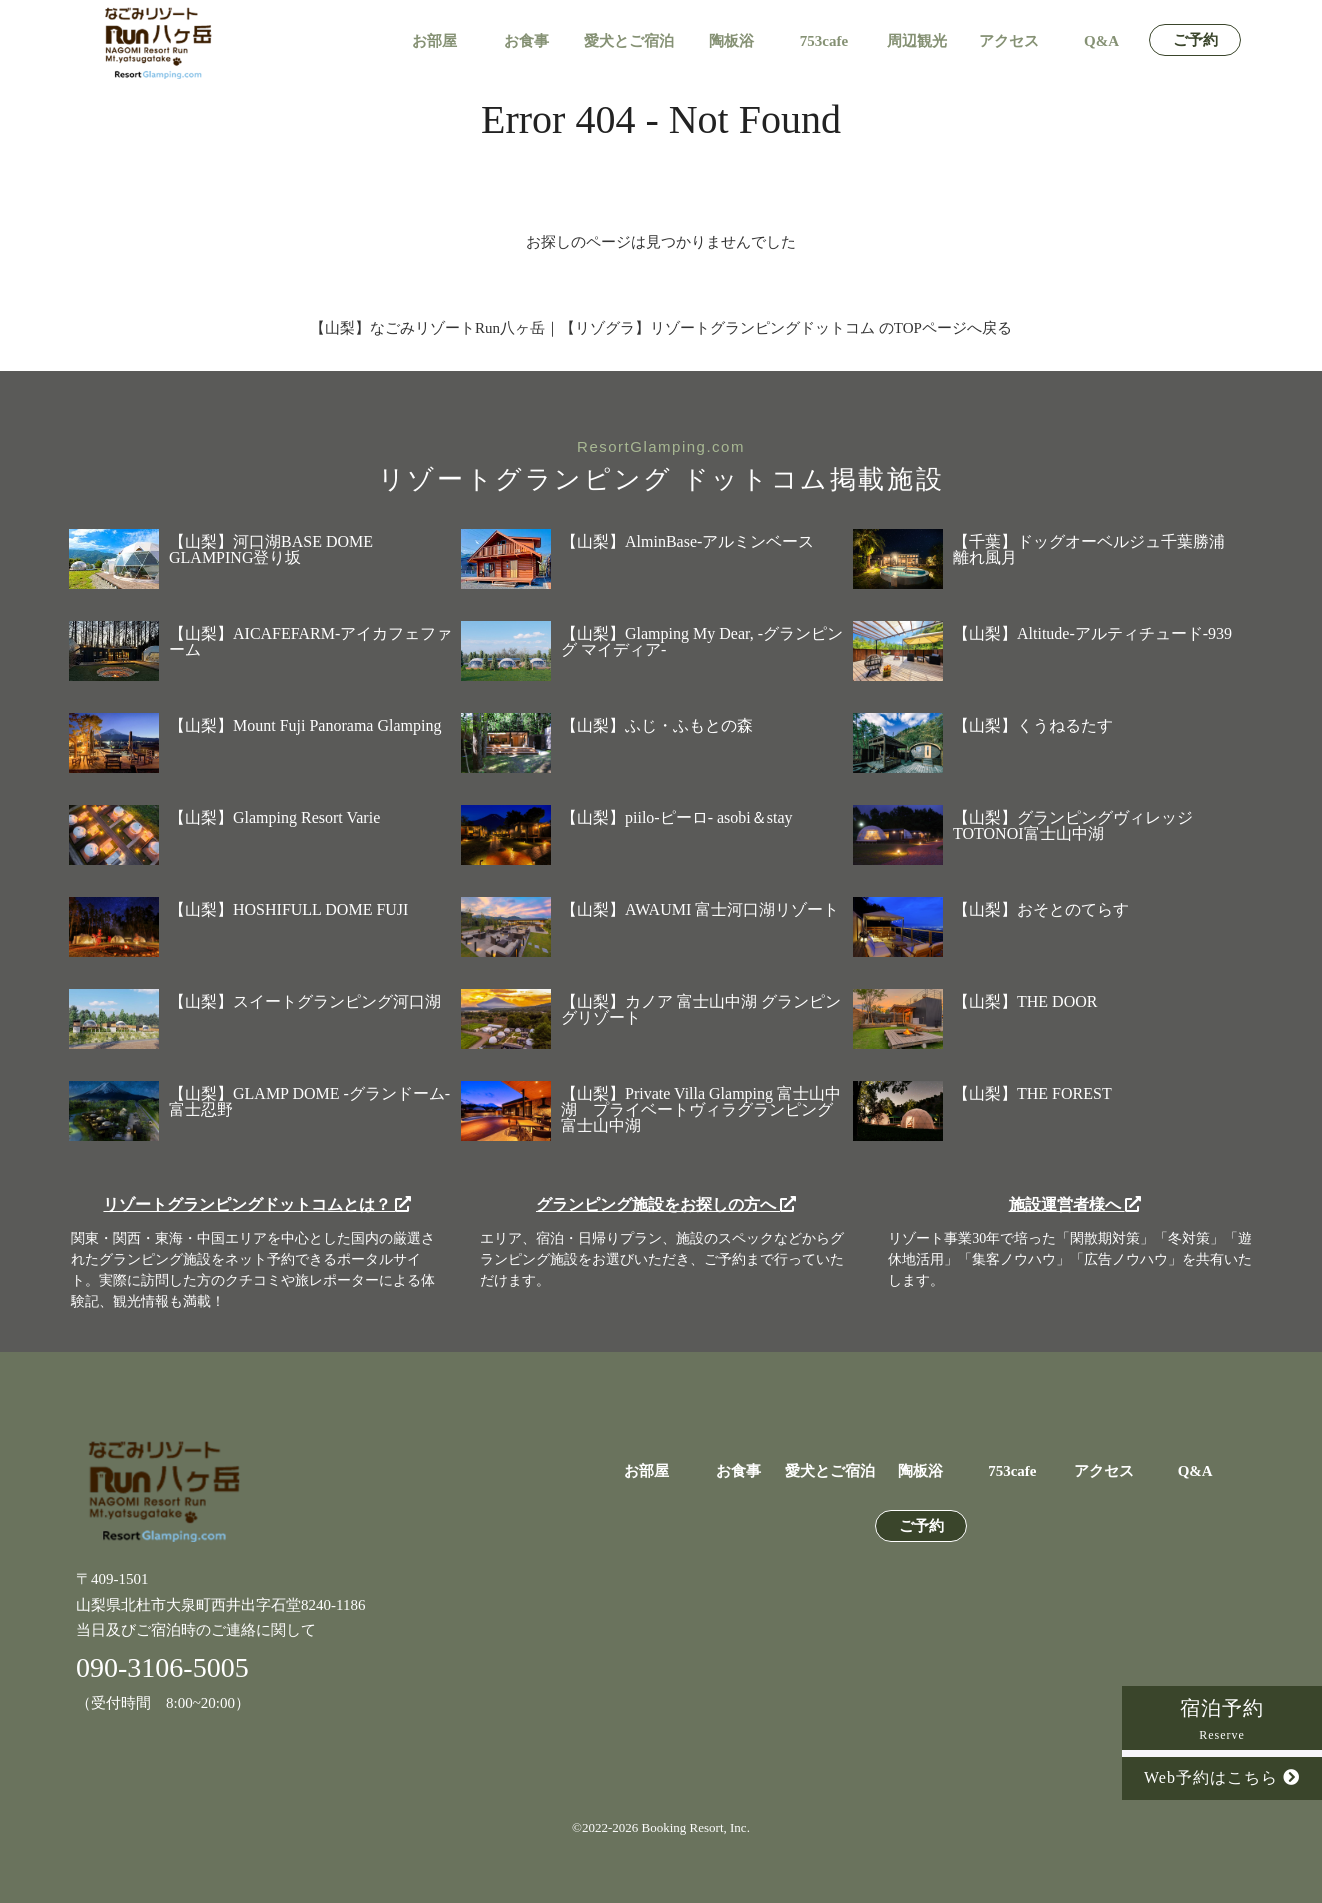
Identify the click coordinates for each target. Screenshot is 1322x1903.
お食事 (526, 41)
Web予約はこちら (1222, 1777)
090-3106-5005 (162, 1667)
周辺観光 (917, 41)
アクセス (1009, 41)
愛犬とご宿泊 (629, 41)
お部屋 (434, 41)
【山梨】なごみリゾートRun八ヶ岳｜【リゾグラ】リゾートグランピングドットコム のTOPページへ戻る (661, 328)
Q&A (1101, 41)
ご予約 (1195, 40)
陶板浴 (731, 41)
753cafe (824, 41)
